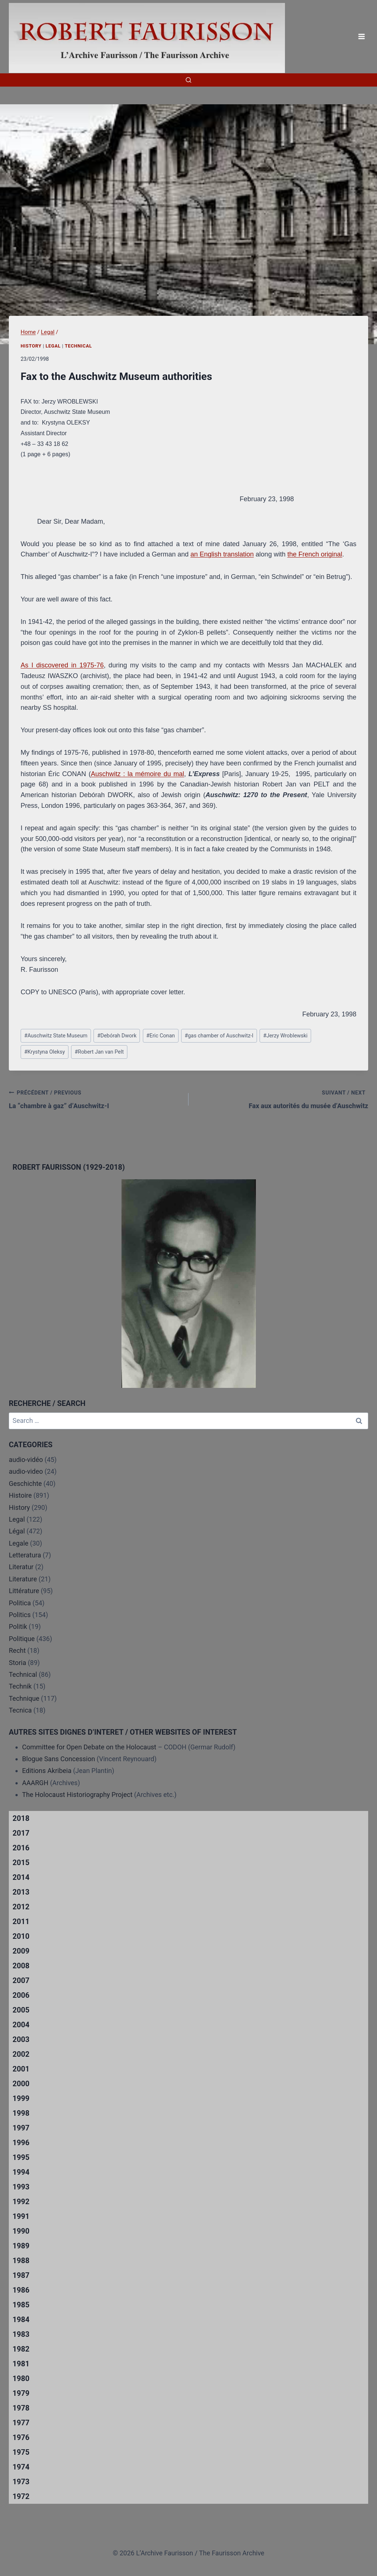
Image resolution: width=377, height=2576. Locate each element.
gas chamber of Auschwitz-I (218, 1036)
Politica (20, 1603)
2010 (21, 1936)
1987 (21, 2275)
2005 (21, 2010)
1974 (21, 2466)
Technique (24, 1698)
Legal (53, 346)
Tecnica (20, 1710)
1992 (21, 2201)
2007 (21, 1980)
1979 (21, 2393)
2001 (21, 2068)
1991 (21, 2216)
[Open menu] (361, 36)
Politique (22, 1639)
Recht (17, 1650)
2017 (21, 1833)
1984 (21, 2319)
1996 (21, 2142)
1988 (21, 2260)
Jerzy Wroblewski (285, 1036)
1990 (21, 2231)
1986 (21, 2290)
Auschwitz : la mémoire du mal (137, 774)
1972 (21, 2496)
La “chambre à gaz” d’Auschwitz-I (95, 1098)
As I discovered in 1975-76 (62, 665)
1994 (21, 2172)
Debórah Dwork (117, 1036)
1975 (21, 2452)
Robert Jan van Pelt (99, 1052)
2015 (21, 1862)
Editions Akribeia (46, 1770)
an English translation (222, 554)
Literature (23, 1579)
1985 (21, 2304)
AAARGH (35, 1783)
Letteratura (25, 1555)
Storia (17, 1662)
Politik (18, 1626)
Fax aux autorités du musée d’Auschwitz (281, 1098)
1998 (21, 2113)
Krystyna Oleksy (44, 1052)
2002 (21, 2054)
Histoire (20, 1495)
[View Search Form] (188, 80)
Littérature (24, 1591)
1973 (21, 2481)
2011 (21, 1921)
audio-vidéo (26, 1459)
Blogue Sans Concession (58, 1759)
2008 (21, 1965)
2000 (21, 2083)
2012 (21, 1906)
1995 (21, 2157)
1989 (21, 2245)
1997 (21, 2127)
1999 (21, 2098)
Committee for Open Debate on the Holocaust (89, 1747)
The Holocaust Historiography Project (78, 1794)
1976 (21, 2437)
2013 (21, 1892)
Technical (78, 346)
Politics (20, 1615)
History (31, 346)
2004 (21, 2024)
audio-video (26, 1471)
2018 (21, 1818)
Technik (20, 1686)
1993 (21, 2186)
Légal (17, 1531)
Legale (18, 1543)
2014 (21, 1877)
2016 (21, 1847)
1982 (21, 2349)
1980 (21, 2378)
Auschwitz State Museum (56, 1036)
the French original (314, 554)
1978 (21, 2408)
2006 (21, 1995)
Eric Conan (160, 1036)
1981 (21, 2363)
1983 (21, 2334)
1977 (21, 2422)
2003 (21, 2039)
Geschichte (25, 1483)
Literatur (21, 1567)
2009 (21, 1951)
